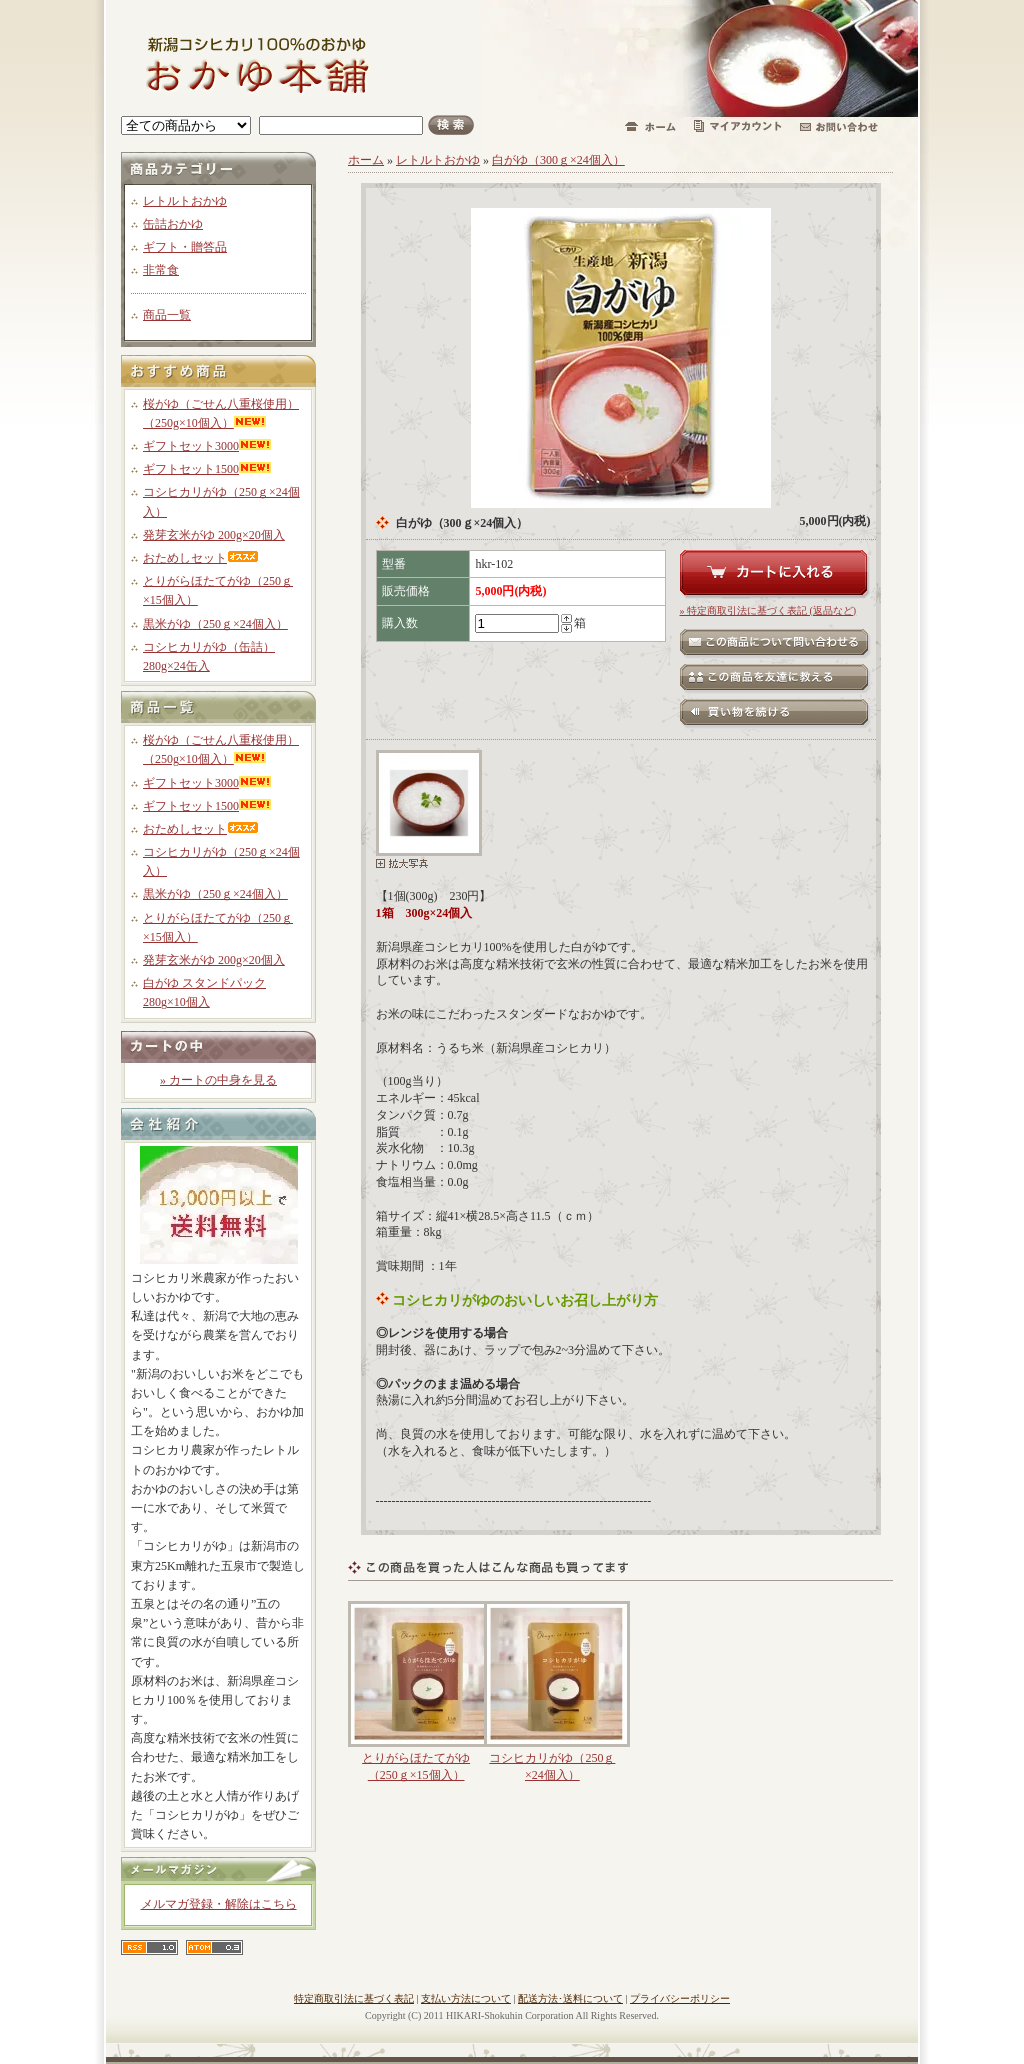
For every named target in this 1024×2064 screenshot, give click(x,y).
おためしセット (201, 558)
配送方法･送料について (570, 1998)
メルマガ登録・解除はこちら (219, 1904)
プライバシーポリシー (680, 1998)
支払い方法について (466, 1998)
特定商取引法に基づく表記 (354, 1998)
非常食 (161, 270)
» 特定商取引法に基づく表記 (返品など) (768, 610)
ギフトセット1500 (207, 469)
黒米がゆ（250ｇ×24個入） (215, 624)
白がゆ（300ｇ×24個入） (558, 160)
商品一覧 (167, 315)
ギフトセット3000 (207, 446)
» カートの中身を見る (218, 1080)
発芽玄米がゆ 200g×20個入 (214, 535)
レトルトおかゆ (185, 201)
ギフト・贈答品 (185, 247)
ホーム (366, 160)
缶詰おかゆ (173, 224)
